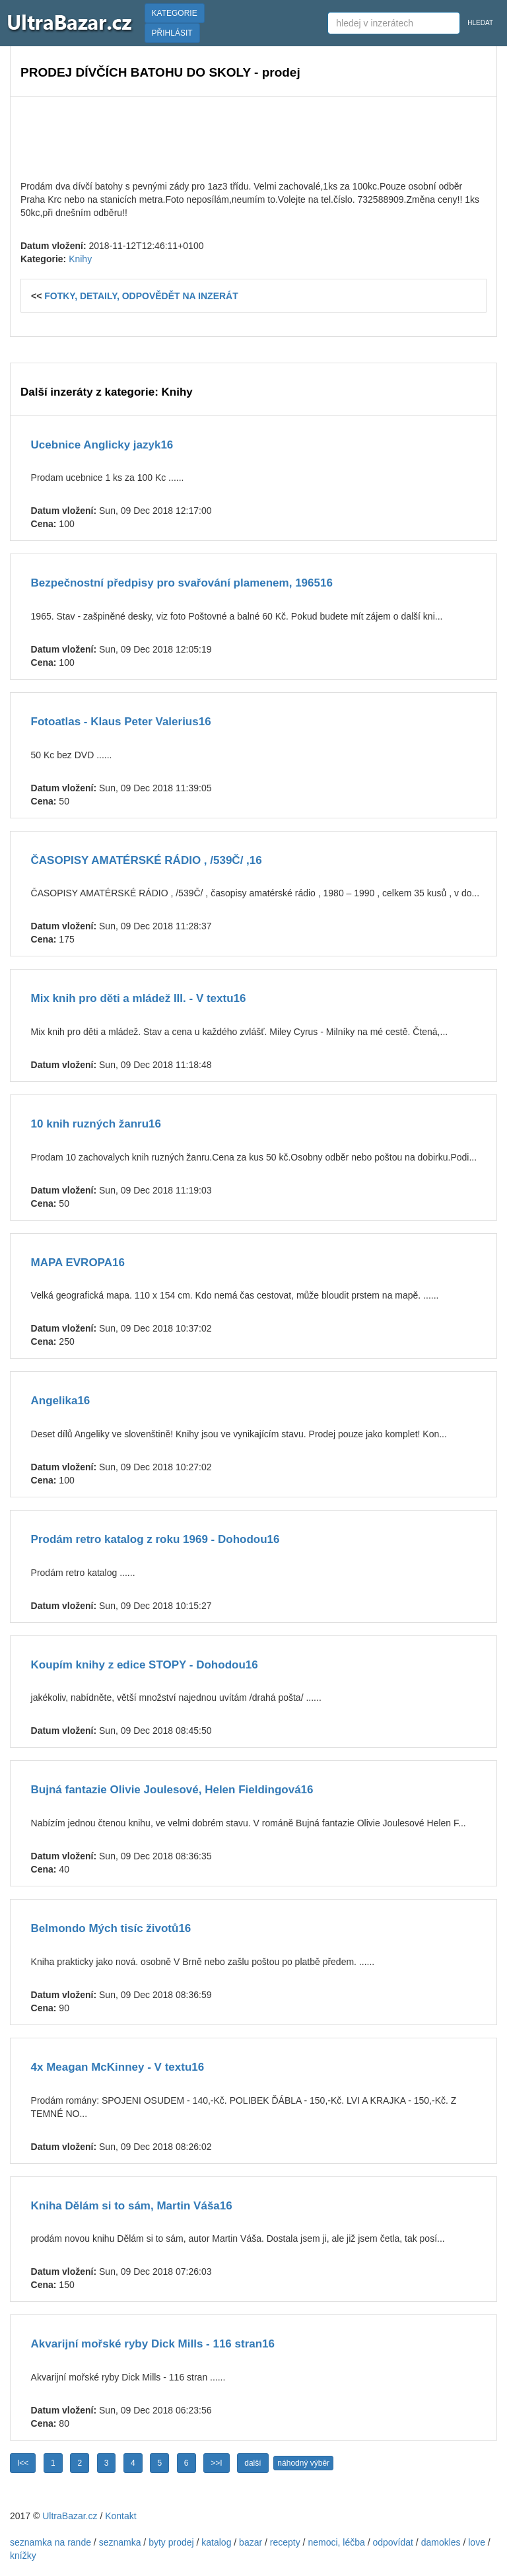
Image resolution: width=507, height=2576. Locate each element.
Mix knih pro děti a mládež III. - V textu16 (138, 998)
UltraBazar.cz (69, 2516)
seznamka (120, 2542)
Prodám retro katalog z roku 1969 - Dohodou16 (155, 1539)
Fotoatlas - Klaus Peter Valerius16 (121, 721)
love (476, 2542)
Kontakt (120, 2516)
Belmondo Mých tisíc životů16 (111, 1928)
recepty (285, 2542)
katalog (216, 2542)
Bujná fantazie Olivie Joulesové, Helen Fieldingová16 (172, 1789)
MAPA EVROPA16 (78, 1262)
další (252, 2463)
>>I (216, 2463)
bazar (250, 2542)
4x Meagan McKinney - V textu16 (118, 2067)
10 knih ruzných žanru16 (96, 1124)
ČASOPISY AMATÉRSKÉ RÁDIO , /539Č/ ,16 (146, 860)
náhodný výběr (303, 2463)
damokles (441, 2542)
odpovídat (392, 2542)
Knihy (80, 259)
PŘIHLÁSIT (172, 33)
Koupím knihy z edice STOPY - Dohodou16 (144, 1665)
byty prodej (171, 2542)
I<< (22, 2463)
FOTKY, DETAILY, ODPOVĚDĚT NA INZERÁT (141, 296)
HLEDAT (480, 22)
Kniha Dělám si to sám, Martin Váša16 (131, 2206)
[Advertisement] (253, 136)
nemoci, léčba (336, 2542)
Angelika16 (60, 1400)
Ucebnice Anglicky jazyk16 (102, 445)
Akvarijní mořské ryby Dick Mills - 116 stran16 (153, 2344)
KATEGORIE (174, 13)
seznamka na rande (50, 2542)
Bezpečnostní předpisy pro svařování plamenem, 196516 (182, 583)
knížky (23, 2555)
